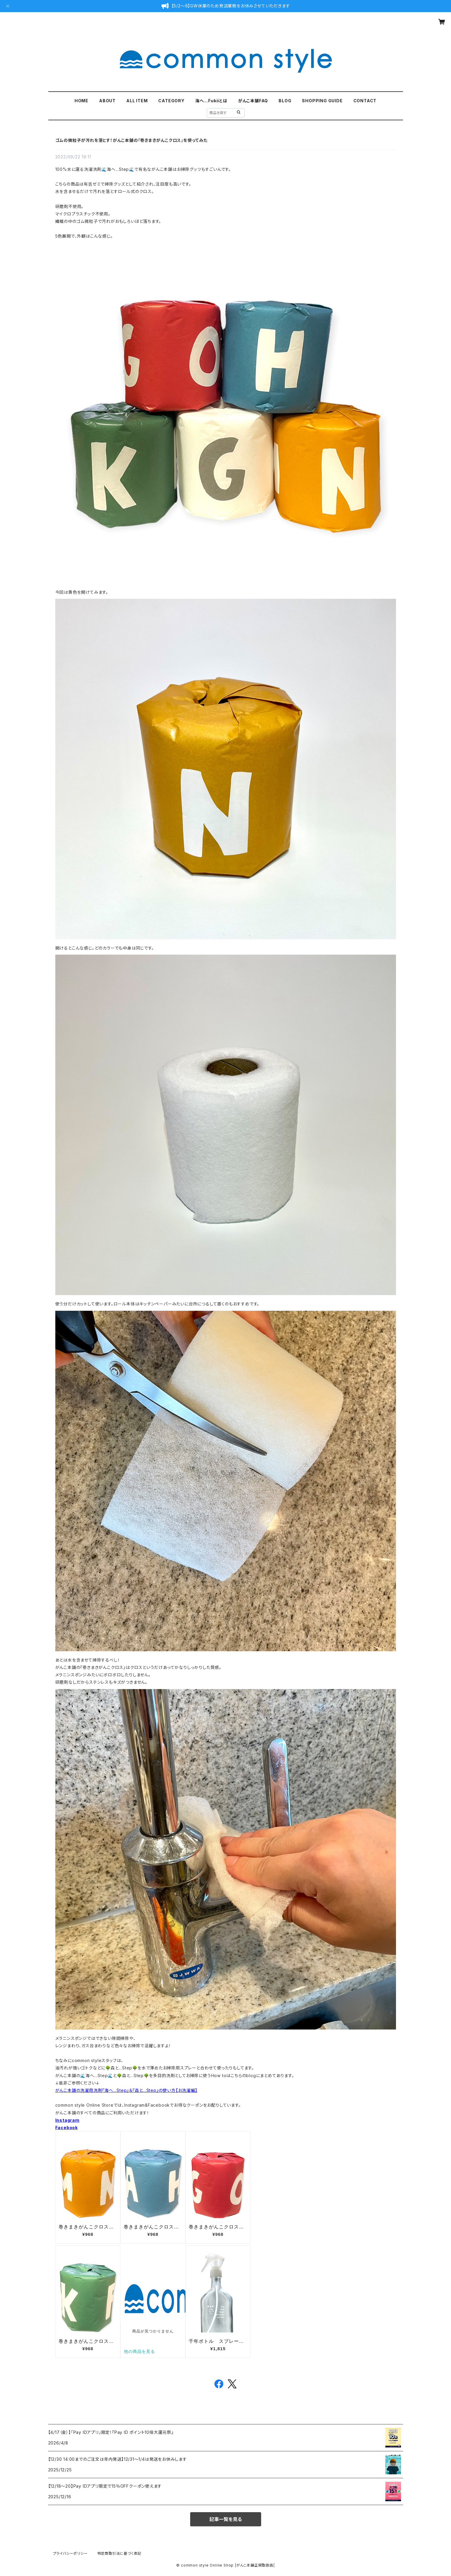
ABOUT (107, 100)
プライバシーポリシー (70, 2553)
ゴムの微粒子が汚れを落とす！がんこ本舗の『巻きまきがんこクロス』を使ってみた (131, 140)
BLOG (285, 100)
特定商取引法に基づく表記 (119, 2553)
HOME (81, 100)
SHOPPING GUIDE (322, 100)
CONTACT (365, 100)
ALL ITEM (137, 100)
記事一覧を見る (225, 2519)
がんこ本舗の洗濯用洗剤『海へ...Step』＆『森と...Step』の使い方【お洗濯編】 (126, 2090)
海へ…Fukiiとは (211, 100)
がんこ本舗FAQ (253, 100)
